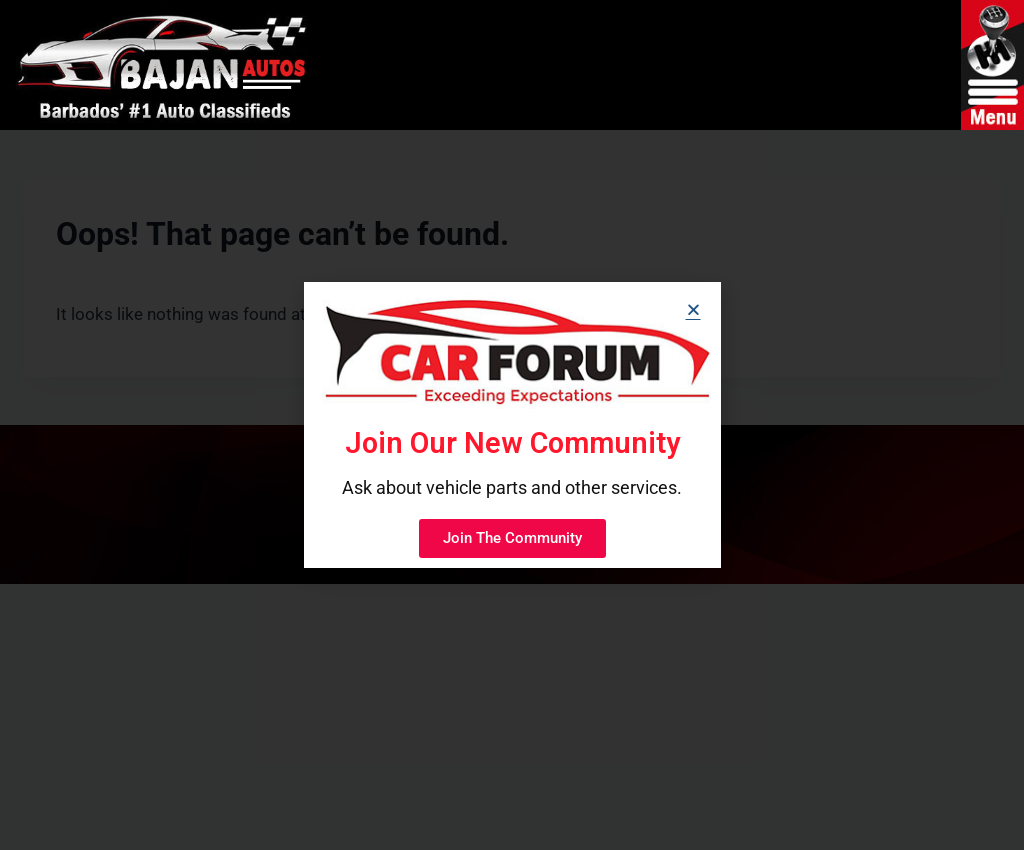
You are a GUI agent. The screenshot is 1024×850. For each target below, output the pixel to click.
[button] (693, 309)
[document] (512, 425)
